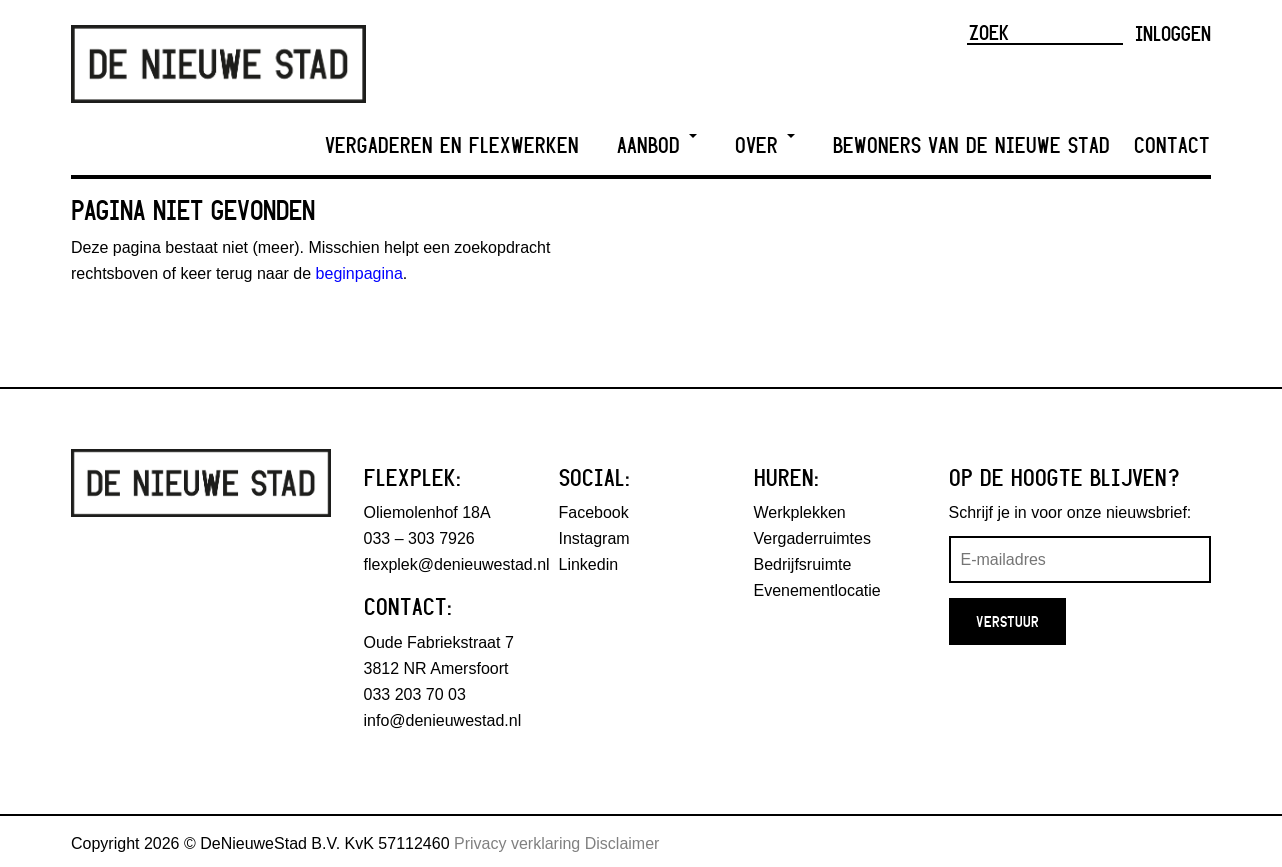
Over (765, 145)
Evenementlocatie (817, 590)
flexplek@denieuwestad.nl (457, 564)
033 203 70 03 (415, 694)
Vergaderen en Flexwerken (452, 145)
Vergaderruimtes (812, 538)
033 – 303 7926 (419, 538)
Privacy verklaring (517, 843)
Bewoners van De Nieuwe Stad (971, 145)
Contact (1172, 145)
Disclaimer (622, 843)
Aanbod (657, 145)
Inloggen (1173, 33)
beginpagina (359, 273)
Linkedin (589, 564)
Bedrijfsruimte (803, 564)
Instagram (594, 538)
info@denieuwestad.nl (443, 720)
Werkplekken (800, 512)
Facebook (594, 512)
